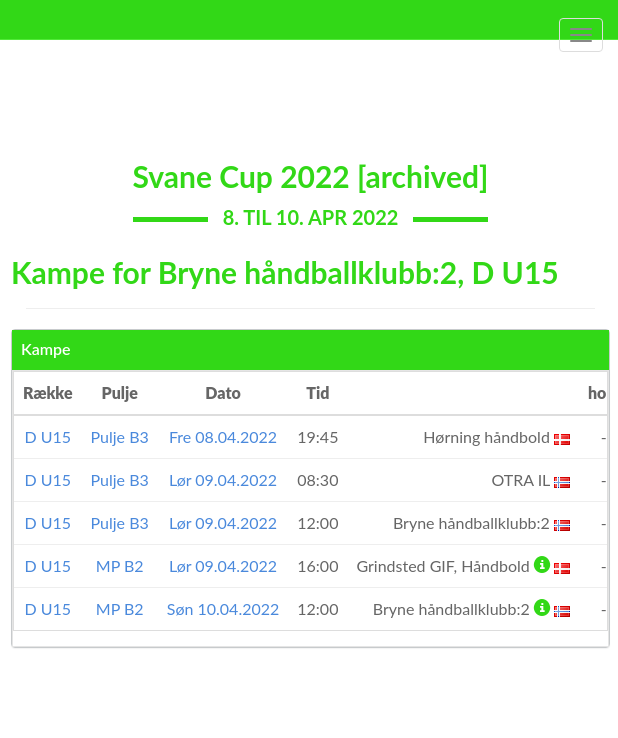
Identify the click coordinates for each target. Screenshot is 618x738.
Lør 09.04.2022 (223, 479)
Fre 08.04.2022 (223, 436)
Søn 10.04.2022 (223, 608)
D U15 (47, 436)
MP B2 (120, 565)
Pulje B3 (120, 436)
